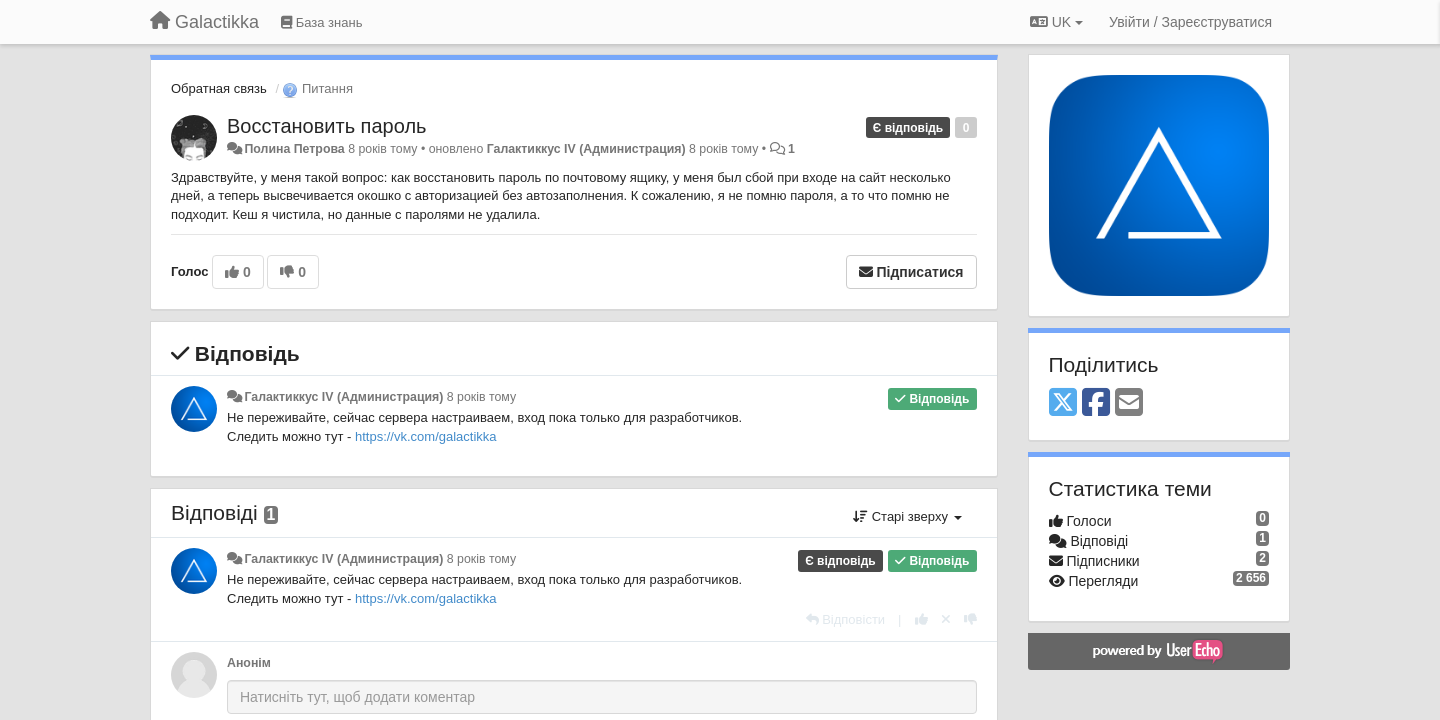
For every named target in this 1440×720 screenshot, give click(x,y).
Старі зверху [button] (907, 516)
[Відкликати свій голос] (946, 619)
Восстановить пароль (326, 126)
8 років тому (481, 397)
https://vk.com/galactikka (426, 436)
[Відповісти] (846, 619)
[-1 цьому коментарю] (970, 619)
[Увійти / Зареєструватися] (1190, 22)
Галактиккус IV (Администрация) (586, 149)
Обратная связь (219, 88)
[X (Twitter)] (1063, 403)
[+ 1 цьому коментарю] (921, 619)
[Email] (1129, 403)
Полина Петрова (294, 149)
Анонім (249, 663)
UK (1056, 22)
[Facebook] (1096, 403)
